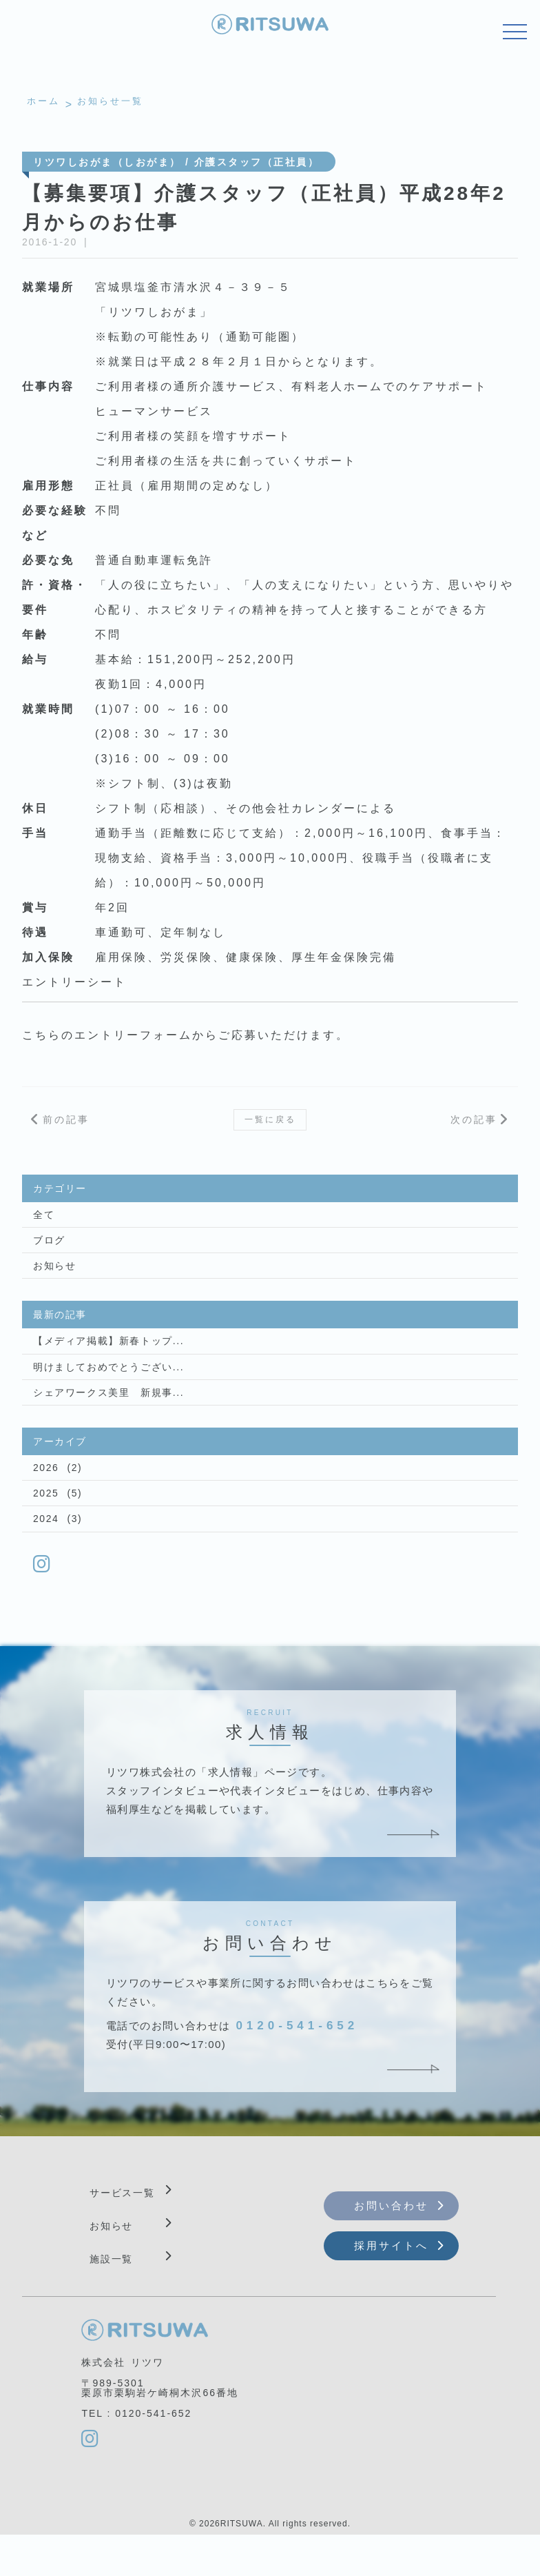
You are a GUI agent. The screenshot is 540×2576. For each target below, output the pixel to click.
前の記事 (66, 1125)
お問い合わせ (391, 2243)
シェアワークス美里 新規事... (99, 1418)
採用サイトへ (391, 2283)
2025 (44, 1525)
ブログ (47, 1256)
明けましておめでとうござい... (99, 1390)
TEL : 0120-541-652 (136, 2451)
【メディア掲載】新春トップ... (99, 1362)
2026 (44, 1496)
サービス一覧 (123, 2230)
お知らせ (51, 1284)
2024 (44, 1553)
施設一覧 (112, 2296)
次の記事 (473, 1125)
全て (42, 1228)
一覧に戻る (270, 1125)
